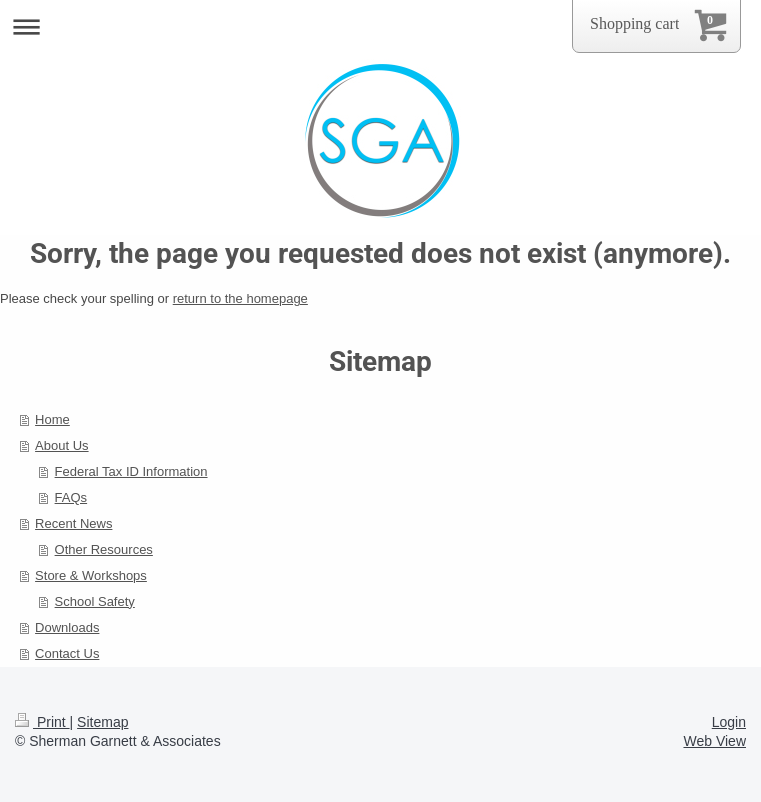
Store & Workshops (91, 575)
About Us (61, 445)
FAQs (71, 497)
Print (42, 722)
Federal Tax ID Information (131, 471)
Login (729, 722)
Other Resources (104, 549)
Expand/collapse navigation (380, 26)
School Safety (95, 601)
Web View (714, 741)
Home (52, 419)
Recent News (73, 523)
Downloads (67, 627)
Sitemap (102, 722)
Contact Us (67, 653)
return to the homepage (240, 298)
